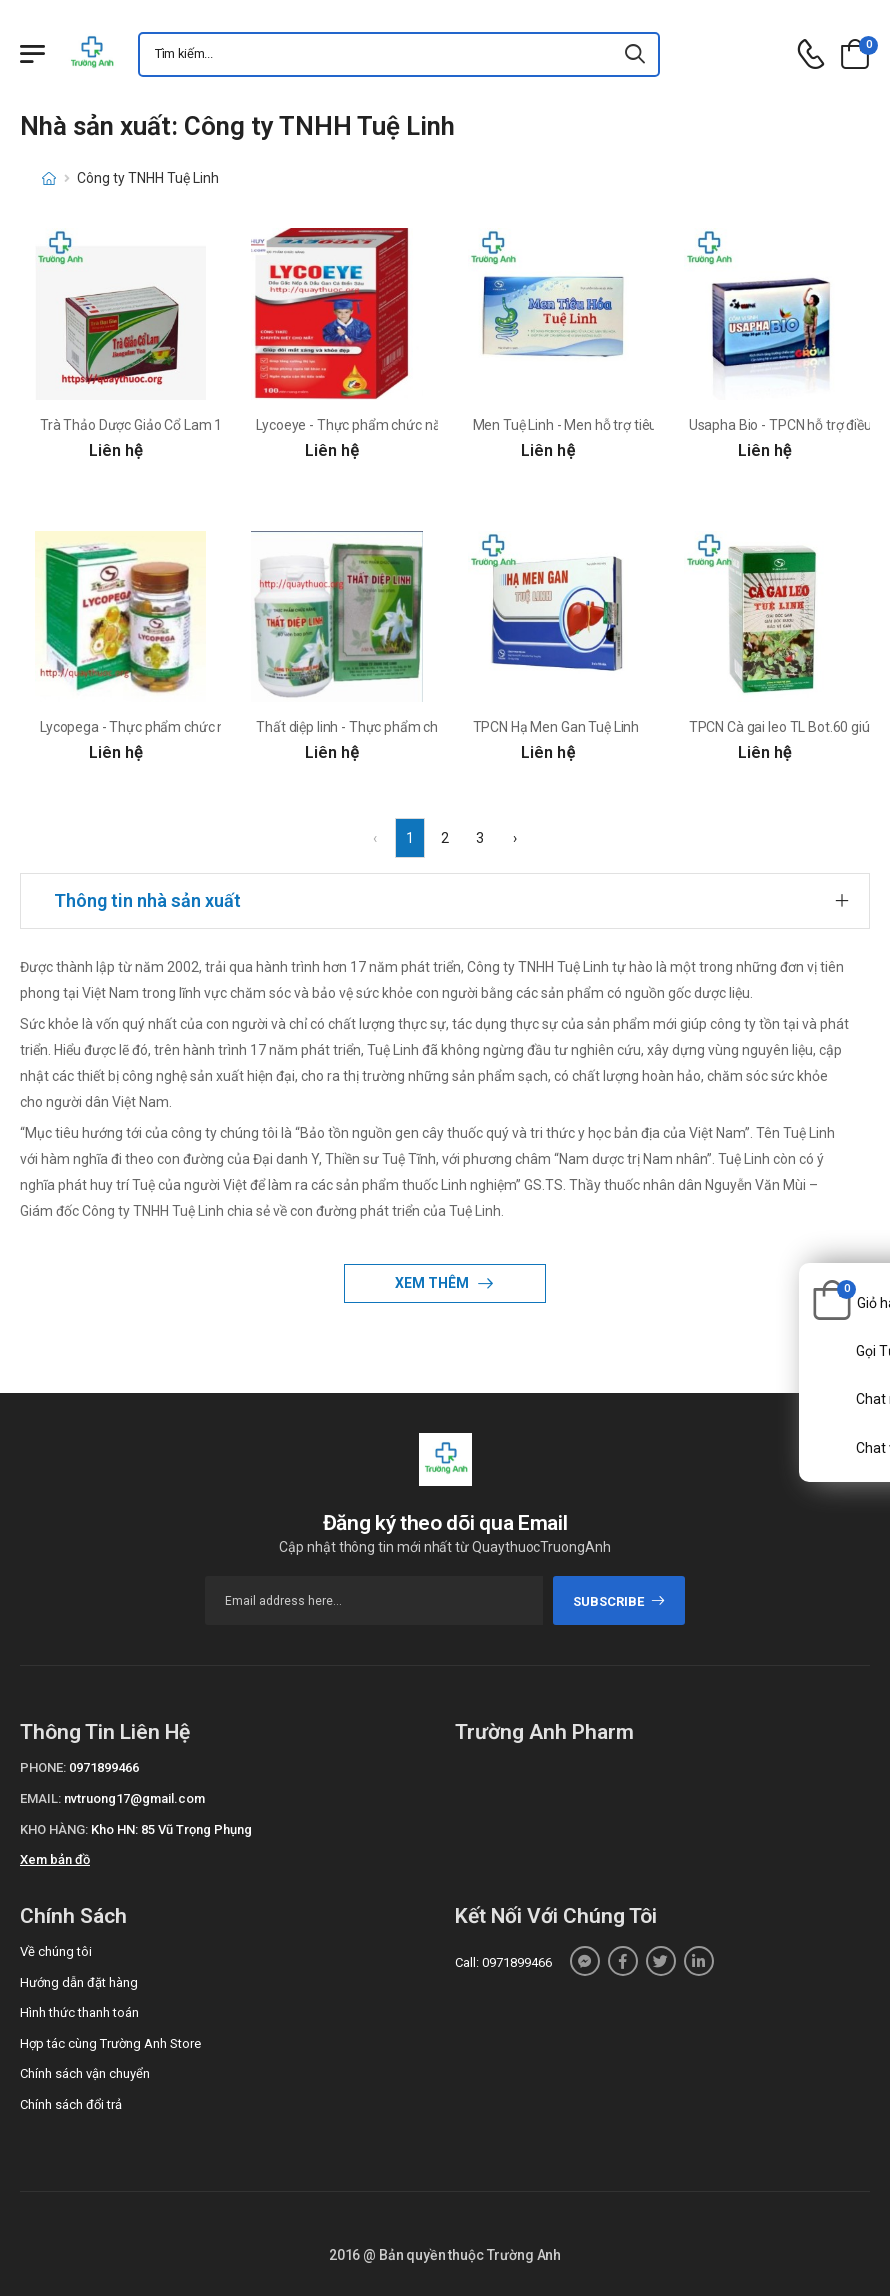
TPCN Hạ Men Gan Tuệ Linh (556, 727)
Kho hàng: (54, 1829)
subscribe (619, 1601)
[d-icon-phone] (811, 54)
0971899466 (104, 1767)
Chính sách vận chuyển (85, 2073)
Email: (40, 1798)
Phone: (43, 1767)
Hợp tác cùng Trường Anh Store (110, 2043)
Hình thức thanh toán (79, 2012)
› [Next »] (515, 838)
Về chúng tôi (56, 1951)
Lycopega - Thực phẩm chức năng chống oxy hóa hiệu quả (218, 727)
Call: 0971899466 (503, 1962)
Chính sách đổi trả (71, 2104)
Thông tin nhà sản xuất (147, 900)
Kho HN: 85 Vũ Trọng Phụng (171, 1829)
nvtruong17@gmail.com (134, 1798)
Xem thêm (433, 1283)
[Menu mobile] (32, 54)
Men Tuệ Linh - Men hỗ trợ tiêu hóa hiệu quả (606, 425)
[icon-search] (636, 54)
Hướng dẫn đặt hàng (79, 1982)
